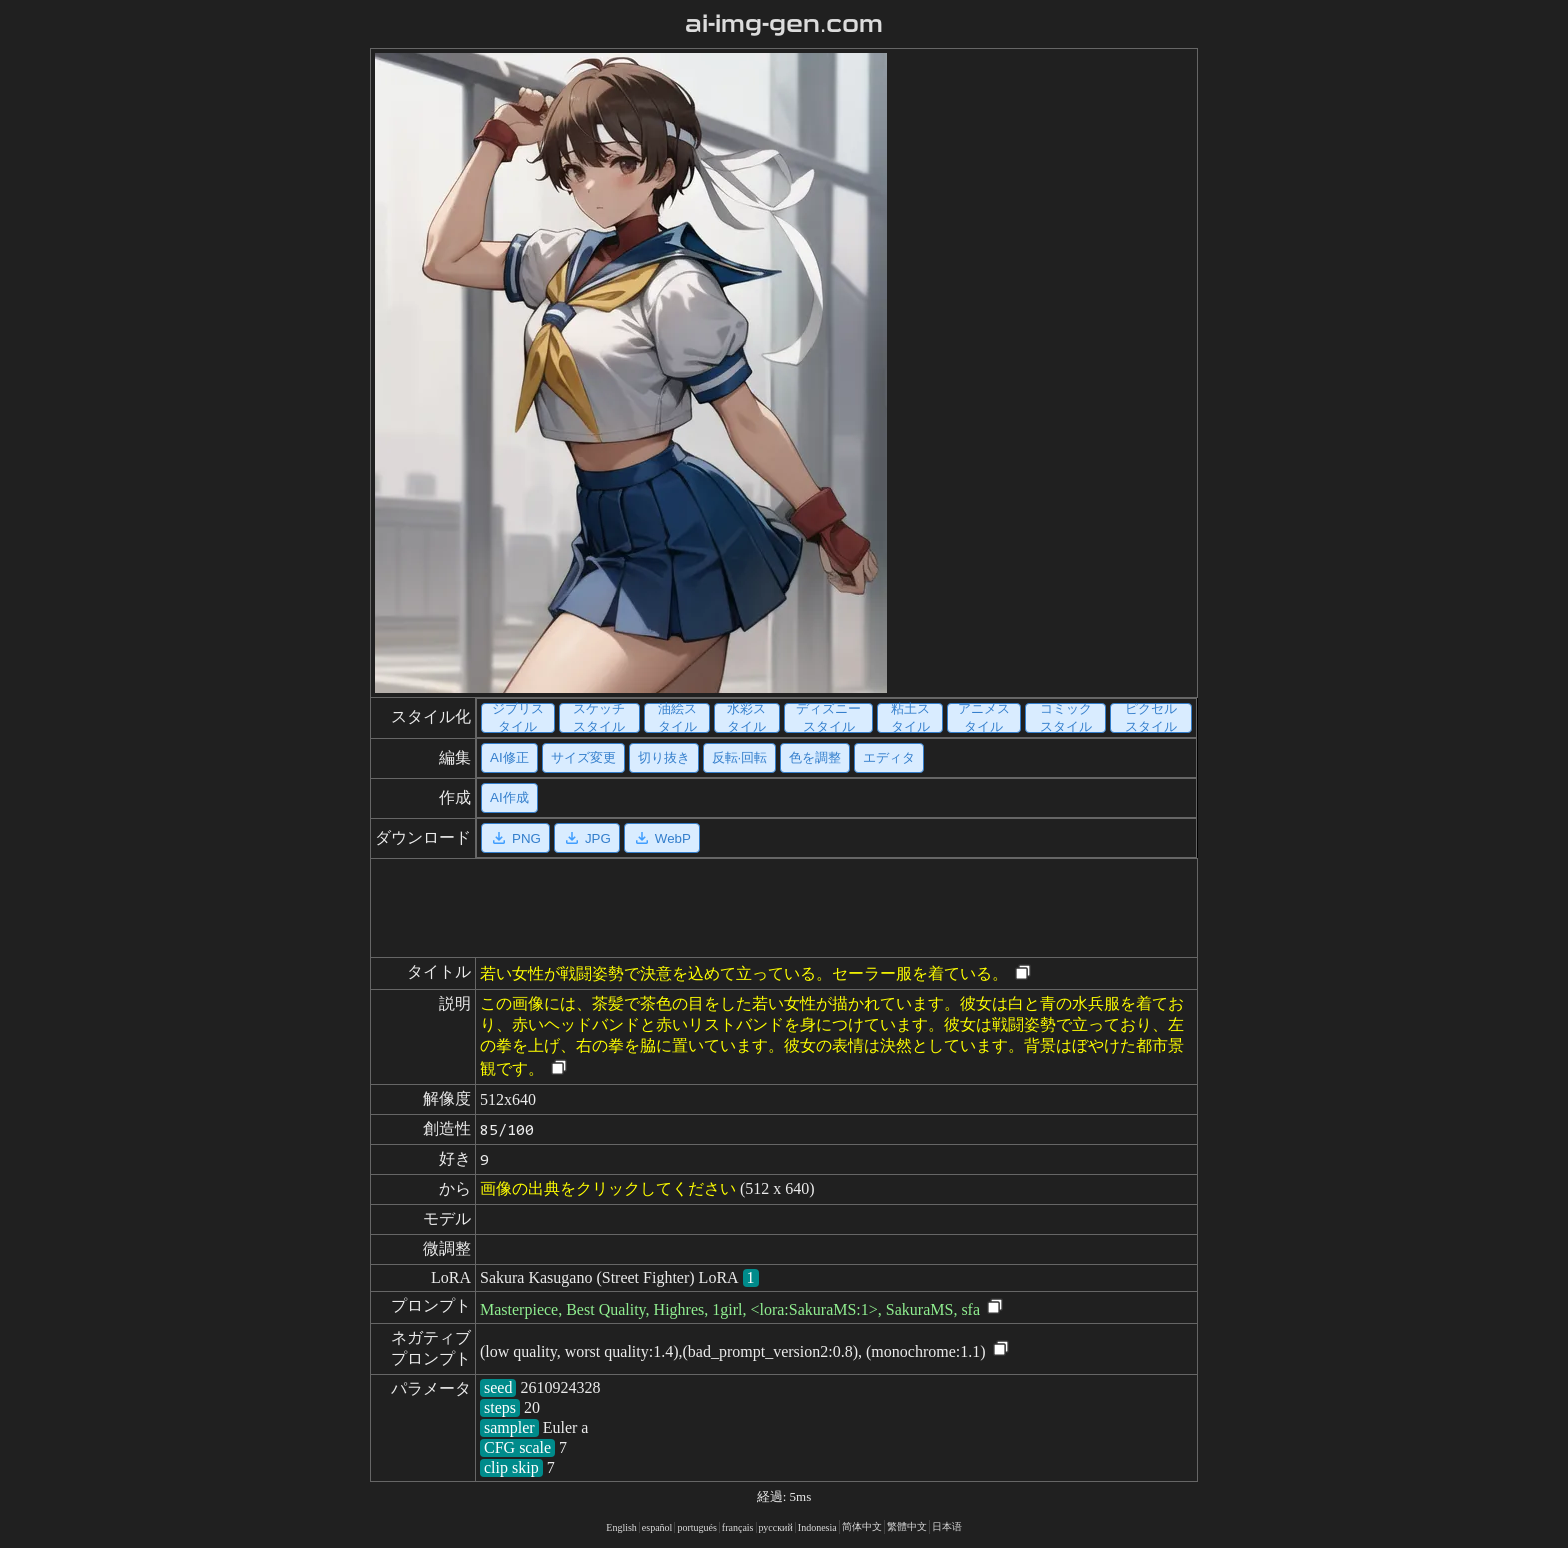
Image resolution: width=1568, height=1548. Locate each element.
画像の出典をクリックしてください (608, 1188)
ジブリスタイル (518, 718)
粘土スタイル (910, 718)
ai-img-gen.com (784, 24)
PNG (515, 838)
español (657, 1527)
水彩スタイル (746, 718)
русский (776, 1527)
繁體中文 (907, 1526)
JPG (587, 838)
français (738, 1527)
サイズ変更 (583, 757)
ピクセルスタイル (1151, 718)
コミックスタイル (1066, 718)
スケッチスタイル (599, 718)
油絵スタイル (677, 718)
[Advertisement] (1037, 373)
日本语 (947, 1526)
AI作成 (509, 797)
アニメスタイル (984, 718)
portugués (696, 1527)
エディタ (889, 757)
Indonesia (817, 1527)
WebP (662, 838)
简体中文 (862, 1526)
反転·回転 (740, 757)
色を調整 (815, 757)
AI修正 (509, 757)
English (621, 1527)
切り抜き (664, 757)
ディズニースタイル (828, 718)
